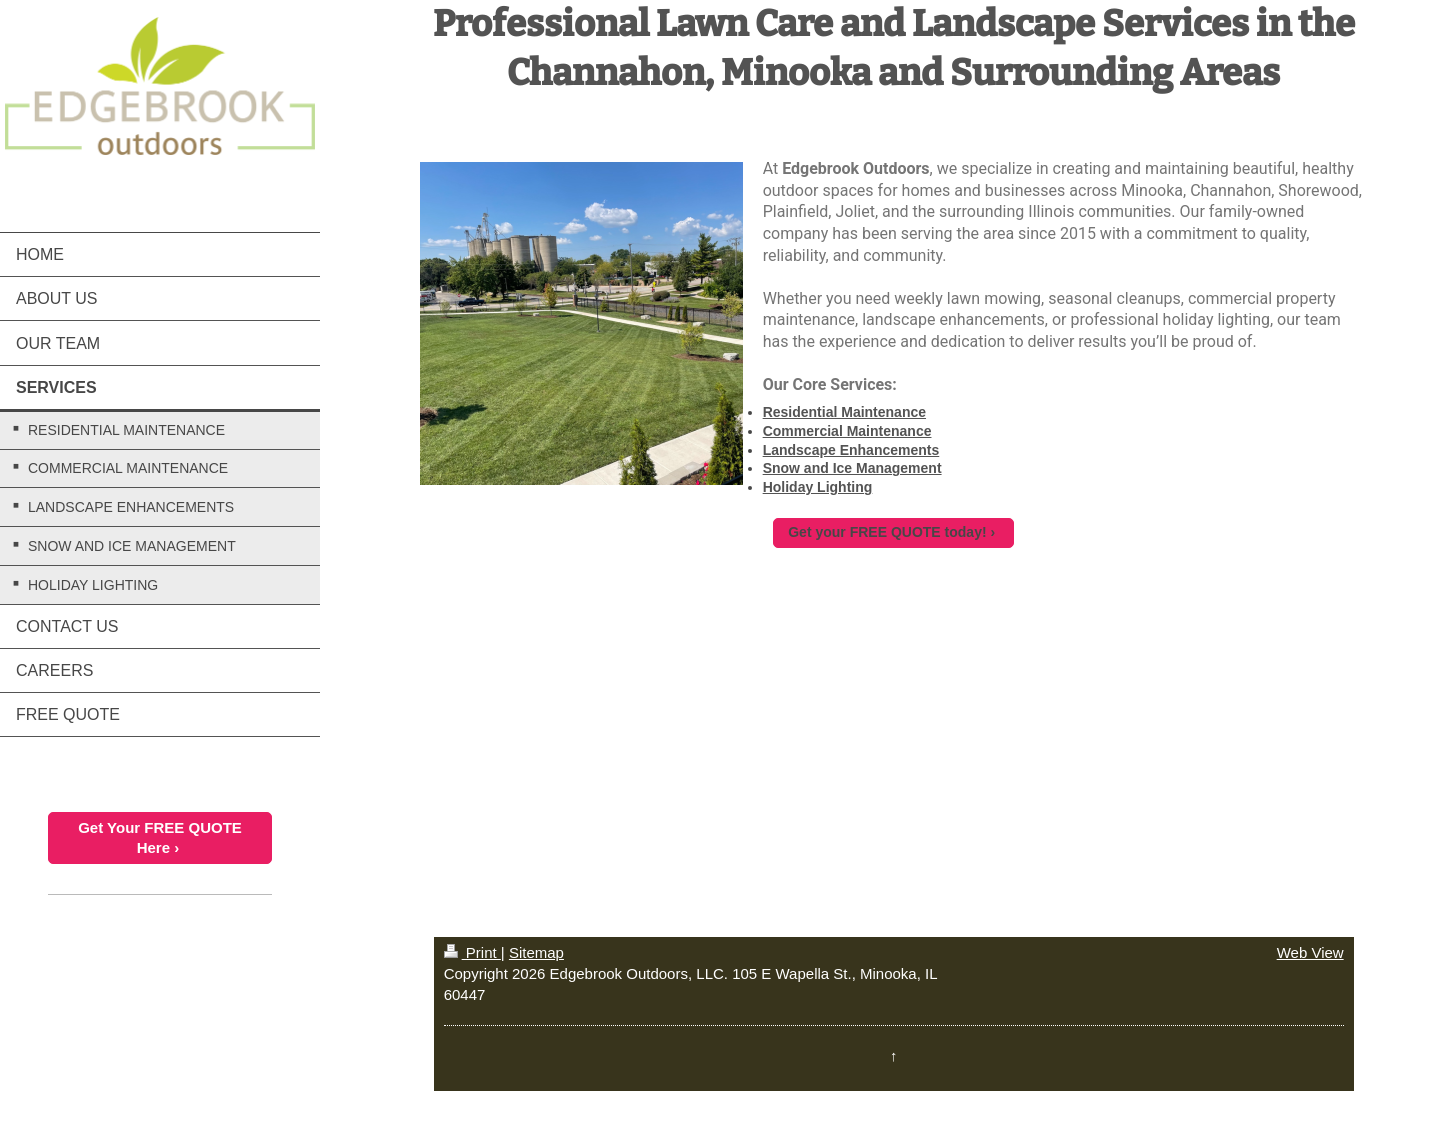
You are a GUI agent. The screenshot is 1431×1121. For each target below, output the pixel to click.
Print (472, 952)
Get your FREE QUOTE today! (887, 532)
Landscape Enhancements (851, 450)
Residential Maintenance (844, 412)
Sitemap (536, 952)
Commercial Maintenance (847, 431)
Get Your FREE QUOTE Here (160, 837)
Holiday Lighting (818, 487)
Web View (1310, 952)
